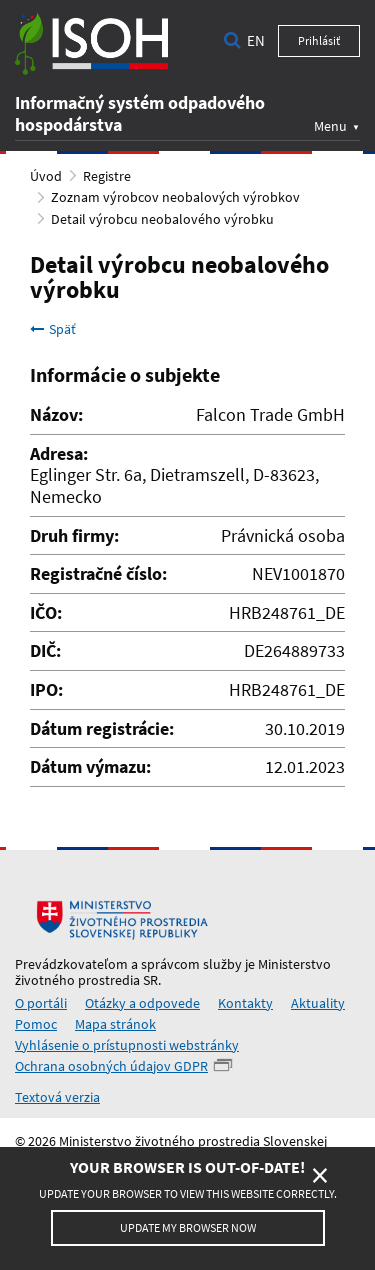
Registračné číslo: (98, 574)
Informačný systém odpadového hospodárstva (140, 113)
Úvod (46, 176)
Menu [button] (330, 125)
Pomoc (36, 1024)
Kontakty (245, 1003)
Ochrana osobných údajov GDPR (111, 1066)
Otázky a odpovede (142, 1003)
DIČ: (45, 651)
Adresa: (59, 454)
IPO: (46, 690)
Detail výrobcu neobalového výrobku (162, 219)
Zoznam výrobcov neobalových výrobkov (175, 197)
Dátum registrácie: (102, 729)
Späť (53, 329)
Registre (107, 176)
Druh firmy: (74, 536)
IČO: (46, 613)
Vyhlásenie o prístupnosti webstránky (127, 1045)
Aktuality (318, 1003)
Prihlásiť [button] (319, 40)
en (256, 40)
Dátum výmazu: (90, 767)
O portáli (41, 1003)
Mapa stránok (115, 1024)
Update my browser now (188, 1227)
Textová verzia (57, 1097)
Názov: (56, 415)
